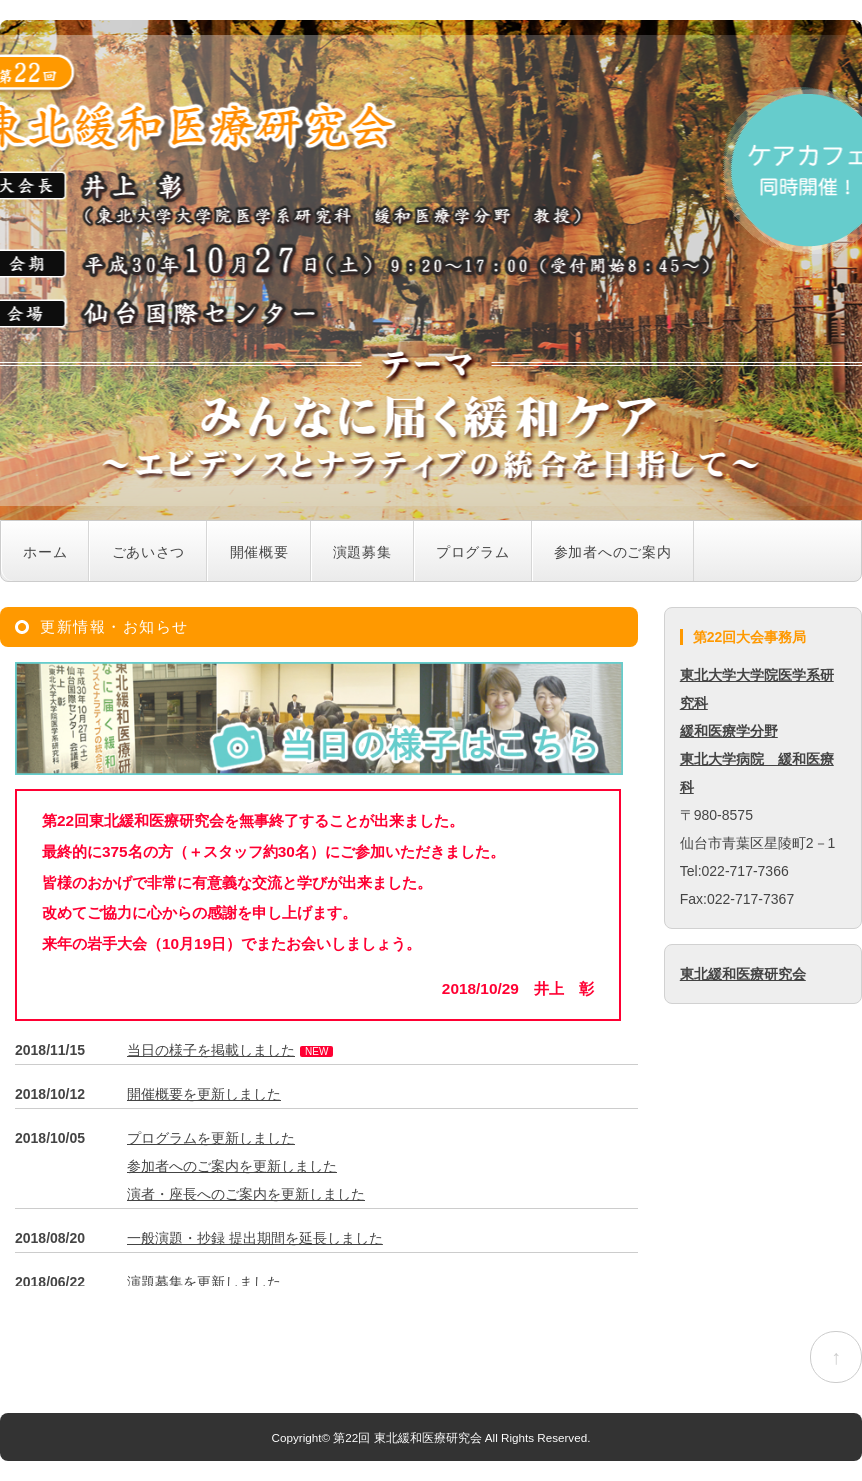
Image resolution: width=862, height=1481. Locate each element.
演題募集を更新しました (204, 1282)
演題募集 (362, 552)
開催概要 (259, 552)
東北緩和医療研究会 (743, 974)
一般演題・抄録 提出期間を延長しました (255, 1238)
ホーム (45, 552)
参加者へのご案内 (613, 552)
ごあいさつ (149, 552)
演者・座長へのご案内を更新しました (246, 1194)
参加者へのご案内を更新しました (232, 1166)
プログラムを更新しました (211, 1138)
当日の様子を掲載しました (211, 1050)
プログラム (473, 552)
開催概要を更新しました (204, 1094)
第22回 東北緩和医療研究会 (407, 1437)
